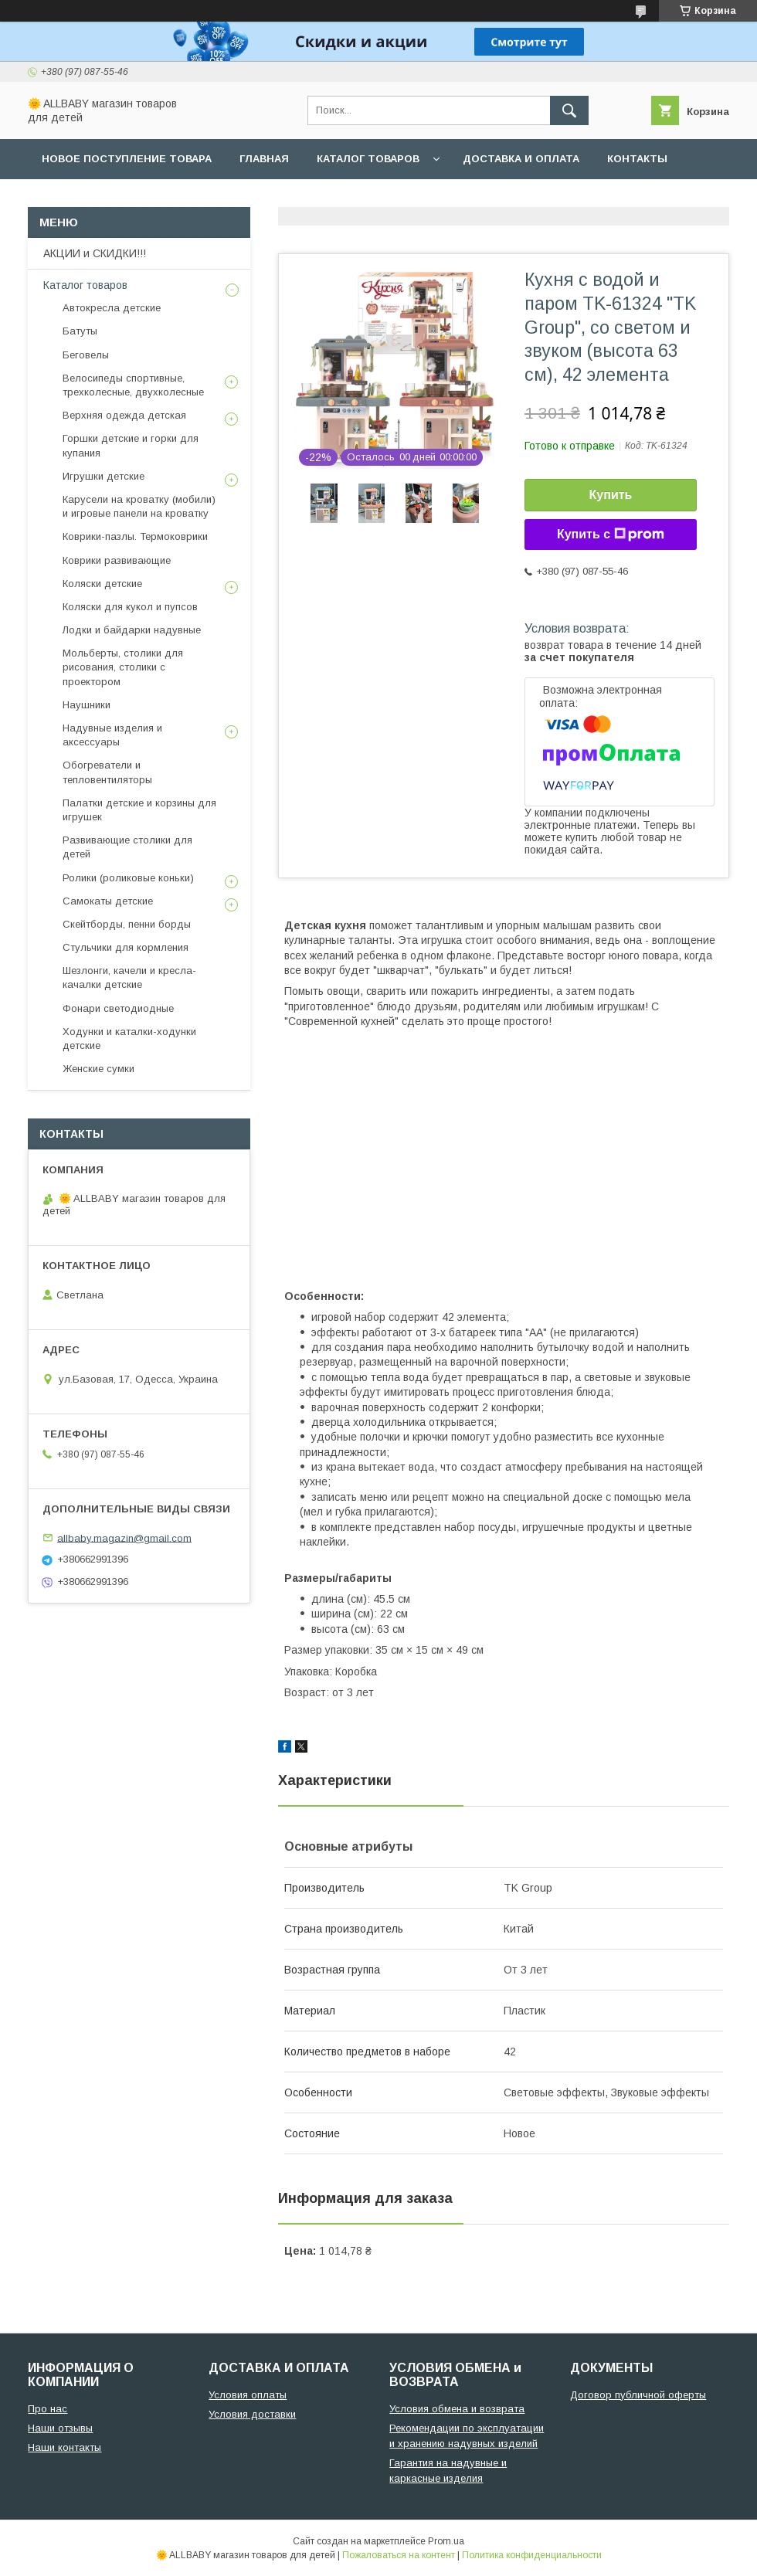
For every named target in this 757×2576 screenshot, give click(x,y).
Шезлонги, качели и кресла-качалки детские (129, 977)
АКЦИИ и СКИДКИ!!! (94, 253)
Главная (264, 159)
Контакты (637, 159)
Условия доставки (252, 2414)
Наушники (86, 705)
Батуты (80, 331)
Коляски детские (102, 583)
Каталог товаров (368, 159)
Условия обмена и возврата (456, 2409)
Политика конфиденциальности (532, 2555)
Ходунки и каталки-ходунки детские (129, 1038)
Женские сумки (98, 1068)
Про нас (47, 2409)
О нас (59, 199)
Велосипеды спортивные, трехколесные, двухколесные (133, 385)
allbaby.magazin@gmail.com (124, 1537)
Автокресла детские (112, 308)
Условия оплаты (248, 2395)
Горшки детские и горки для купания (131, 445)
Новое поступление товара (127, 159)
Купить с (610, 534)
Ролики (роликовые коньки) (128, 878)
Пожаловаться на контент (398, 2555)
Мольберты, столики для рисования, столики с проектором (123, 667)
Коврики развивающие (117, 560)
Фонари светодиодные (118, 1008)
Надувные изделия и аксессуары (112, 735)
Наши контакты (64, 2447)
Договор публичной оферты (638, 2395)
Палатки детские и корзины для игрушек (139, 810)
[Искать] (569, 110)
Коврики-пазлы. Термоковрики (135, 536)
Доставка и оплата (521, 159)
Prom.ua (446, 2541)
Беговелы (86, 355)
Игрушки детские (103, 476)
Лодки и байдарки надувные (132, 630)
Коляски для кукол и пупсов (130, 607)
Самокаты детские (108, 901)
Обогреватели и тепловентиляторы (107, 772)
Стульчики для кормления (125, 947)
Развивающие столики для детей (127, 847)
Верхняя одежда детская (124, 415)
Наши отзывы (60, 2428)
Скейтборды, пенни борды (127, 924)
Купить (611, 494)
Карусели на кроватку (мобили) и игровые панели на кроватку (139, 506)
